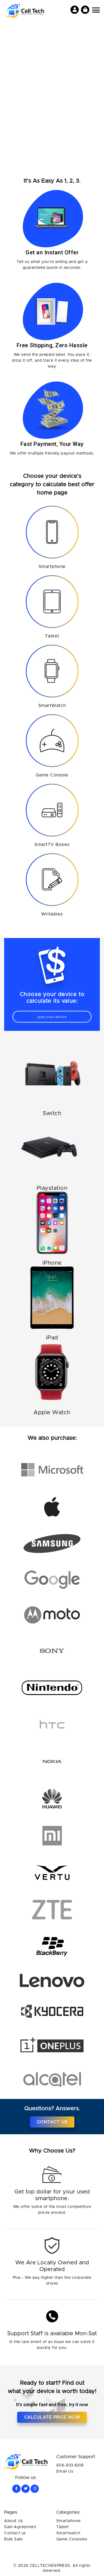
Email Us (64, 2471)
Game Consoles (71, 2539)
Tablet (62, 2527)
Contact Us (52, 2122)
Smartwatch (68, 2533)
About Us (13, 2521)
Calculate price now (52, 2417)
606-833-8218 (69, 2465)
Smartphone (68, 2521)
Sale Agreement (20, 2527)
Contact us (15, 2533)
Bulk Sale (13, 2539)
